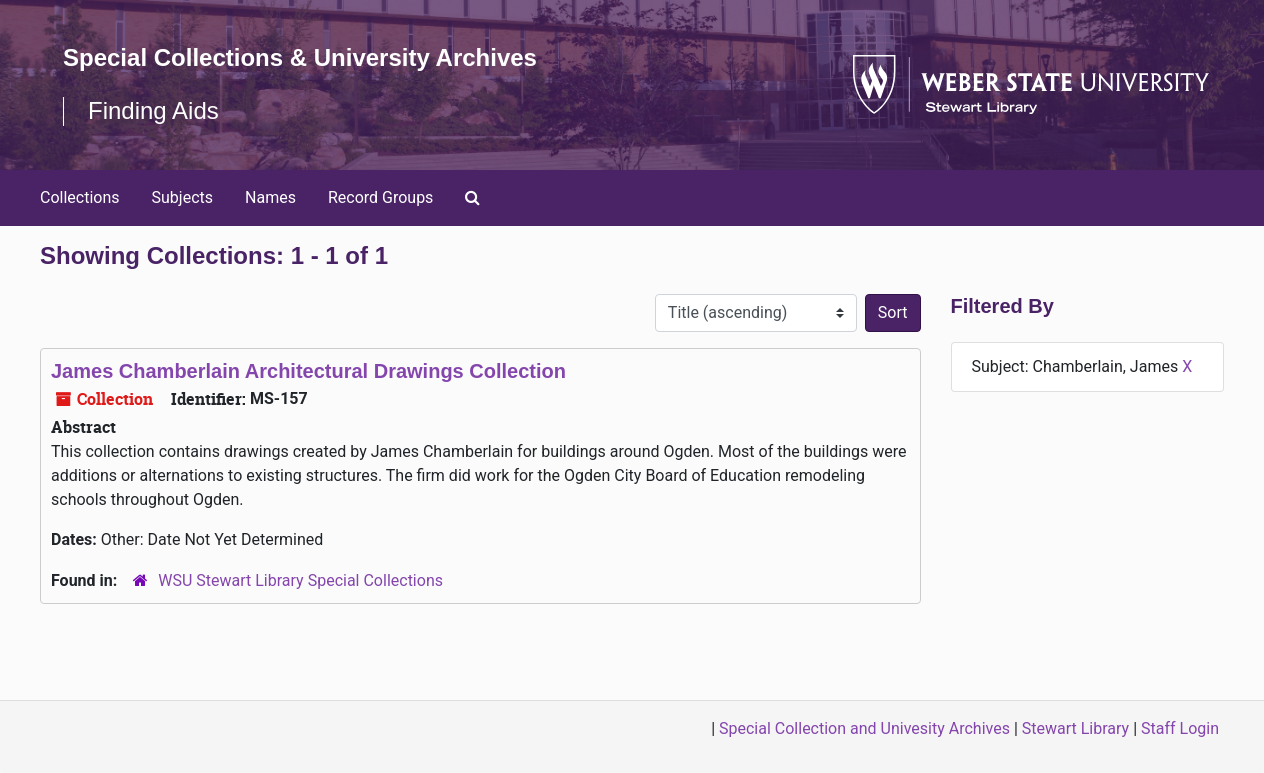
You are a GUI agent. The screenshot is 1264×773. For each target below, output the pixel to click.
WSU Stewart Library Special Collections (300, 580)
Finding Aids (153, 110)
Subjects (182, 197)
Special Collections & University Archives (300, 57)
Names (270, 197)
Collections (80, 197)
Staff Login (1180, 728)
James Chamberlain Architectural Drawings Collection (308, 371)
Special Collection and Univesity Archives (864, 728)
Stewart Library (1075, 728)
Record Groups (380, 197)
